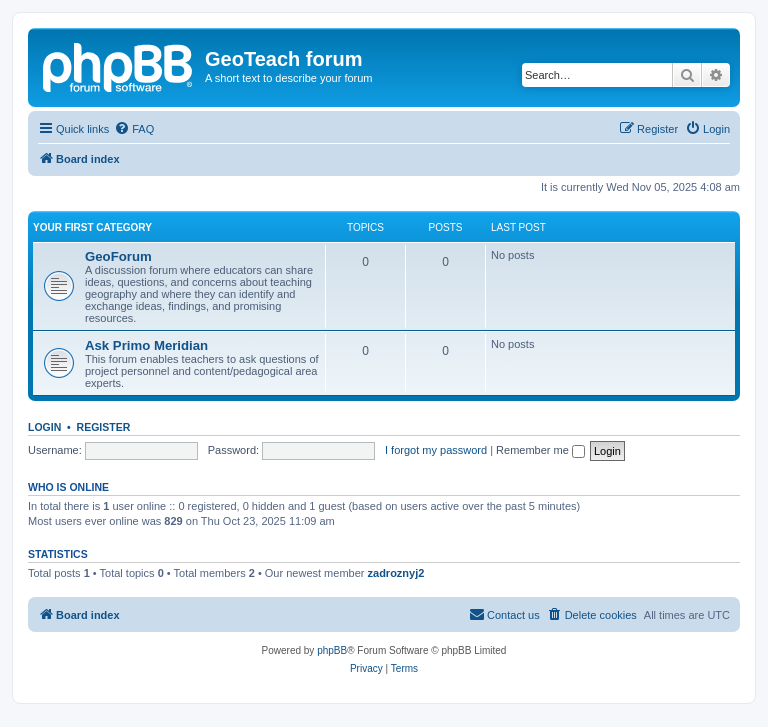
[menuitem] (134, 129)
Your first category (92, 227)
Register (104, 427)
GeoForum (118, 256)
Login (44, 427)
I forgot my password (436, 450)
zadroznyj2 (396, 573)
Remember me (540, 450)
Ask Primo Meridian (146, 345)
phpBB (332, 650)
